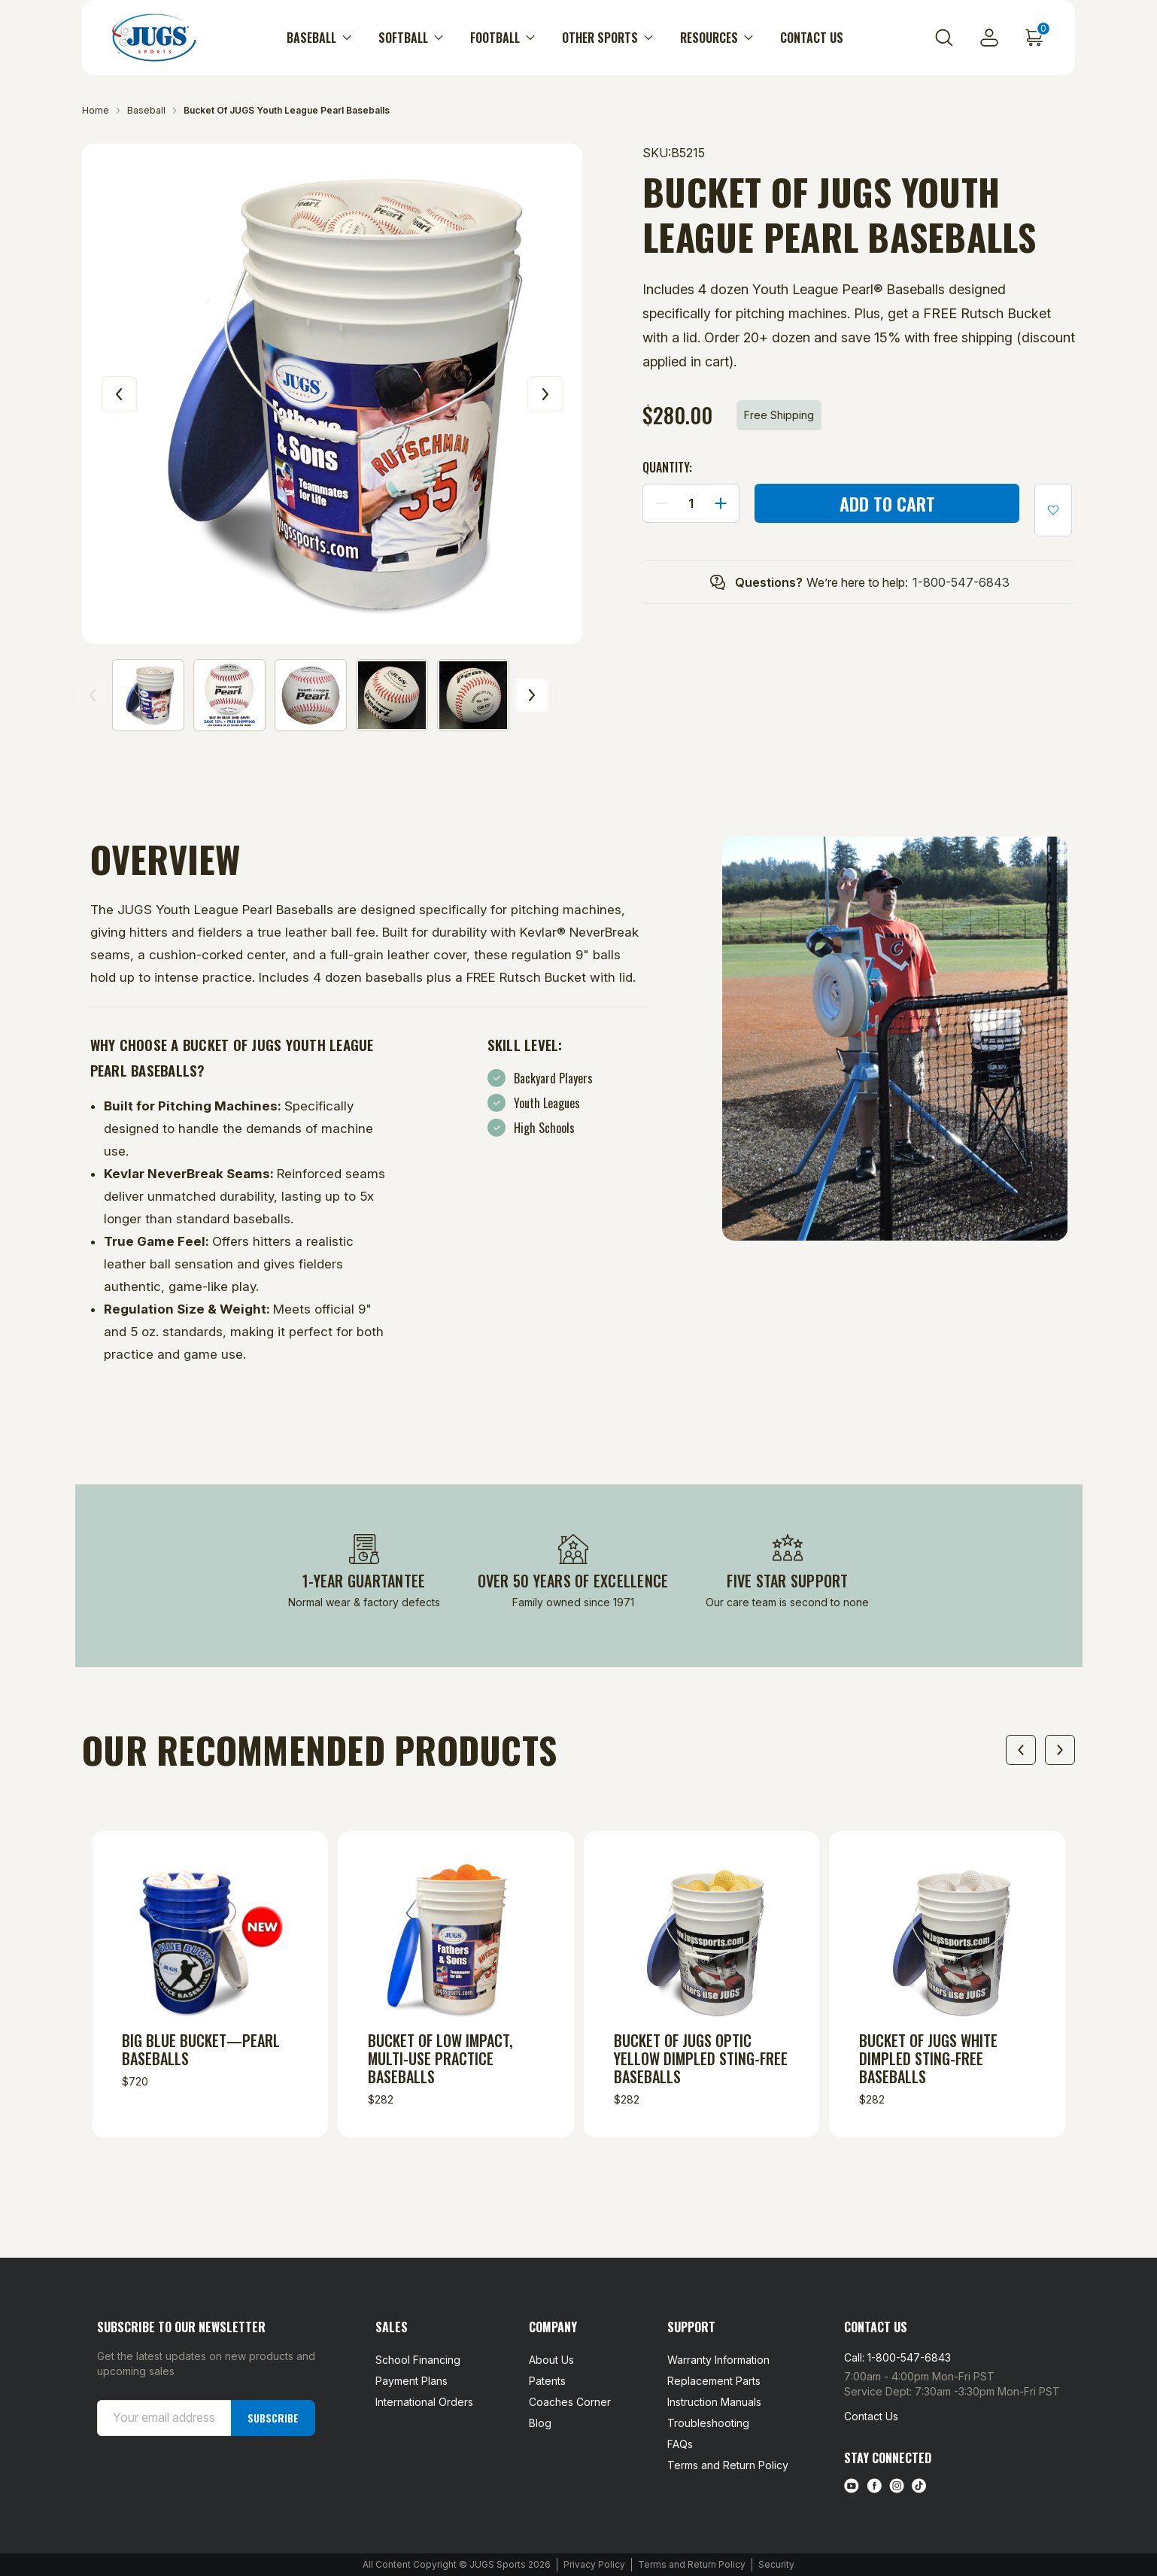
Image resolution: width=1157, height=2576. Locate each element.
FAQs (680, 2444)
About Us (551, 2359)
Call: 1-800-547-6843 (897, 2357)
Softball (410, 38)
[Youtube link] (851, 2485)
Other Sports (607, 38)
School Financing (417, 2359)
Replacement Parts (714, 2380)
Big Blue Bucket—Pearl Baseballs (201, 2049)
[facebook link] (874, 2485)
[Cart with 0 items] (1034, 37)
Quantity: (667, 467)
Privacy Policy (594, 2564)
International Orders (424, 2401)
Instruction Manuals (714, 2401)
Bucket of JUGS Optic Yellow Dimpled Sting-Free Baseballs (701, 2058)
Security (776, 2564)
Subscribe (273, 2418)
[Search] (944, 37)
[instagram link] (896, 2485)
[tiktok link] (919, 2485)
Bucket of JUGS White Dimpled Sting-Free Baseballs (928, 2058)
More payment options (887, 531)
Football (502, 38)
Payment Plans (411, 2380)
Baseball (319, 38)
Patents (547, 2380)
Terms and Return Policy (727, 2465)
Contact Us (811, 38)
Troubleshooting (708, 2423)
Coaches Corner (570, 2401)
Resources (716, 38)
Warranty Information (718, 2359)
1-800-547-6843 (961, 582)
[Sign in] (989, 37)
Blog (540, 2423)
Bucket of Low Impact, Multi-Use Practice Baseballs (440, 2058)
